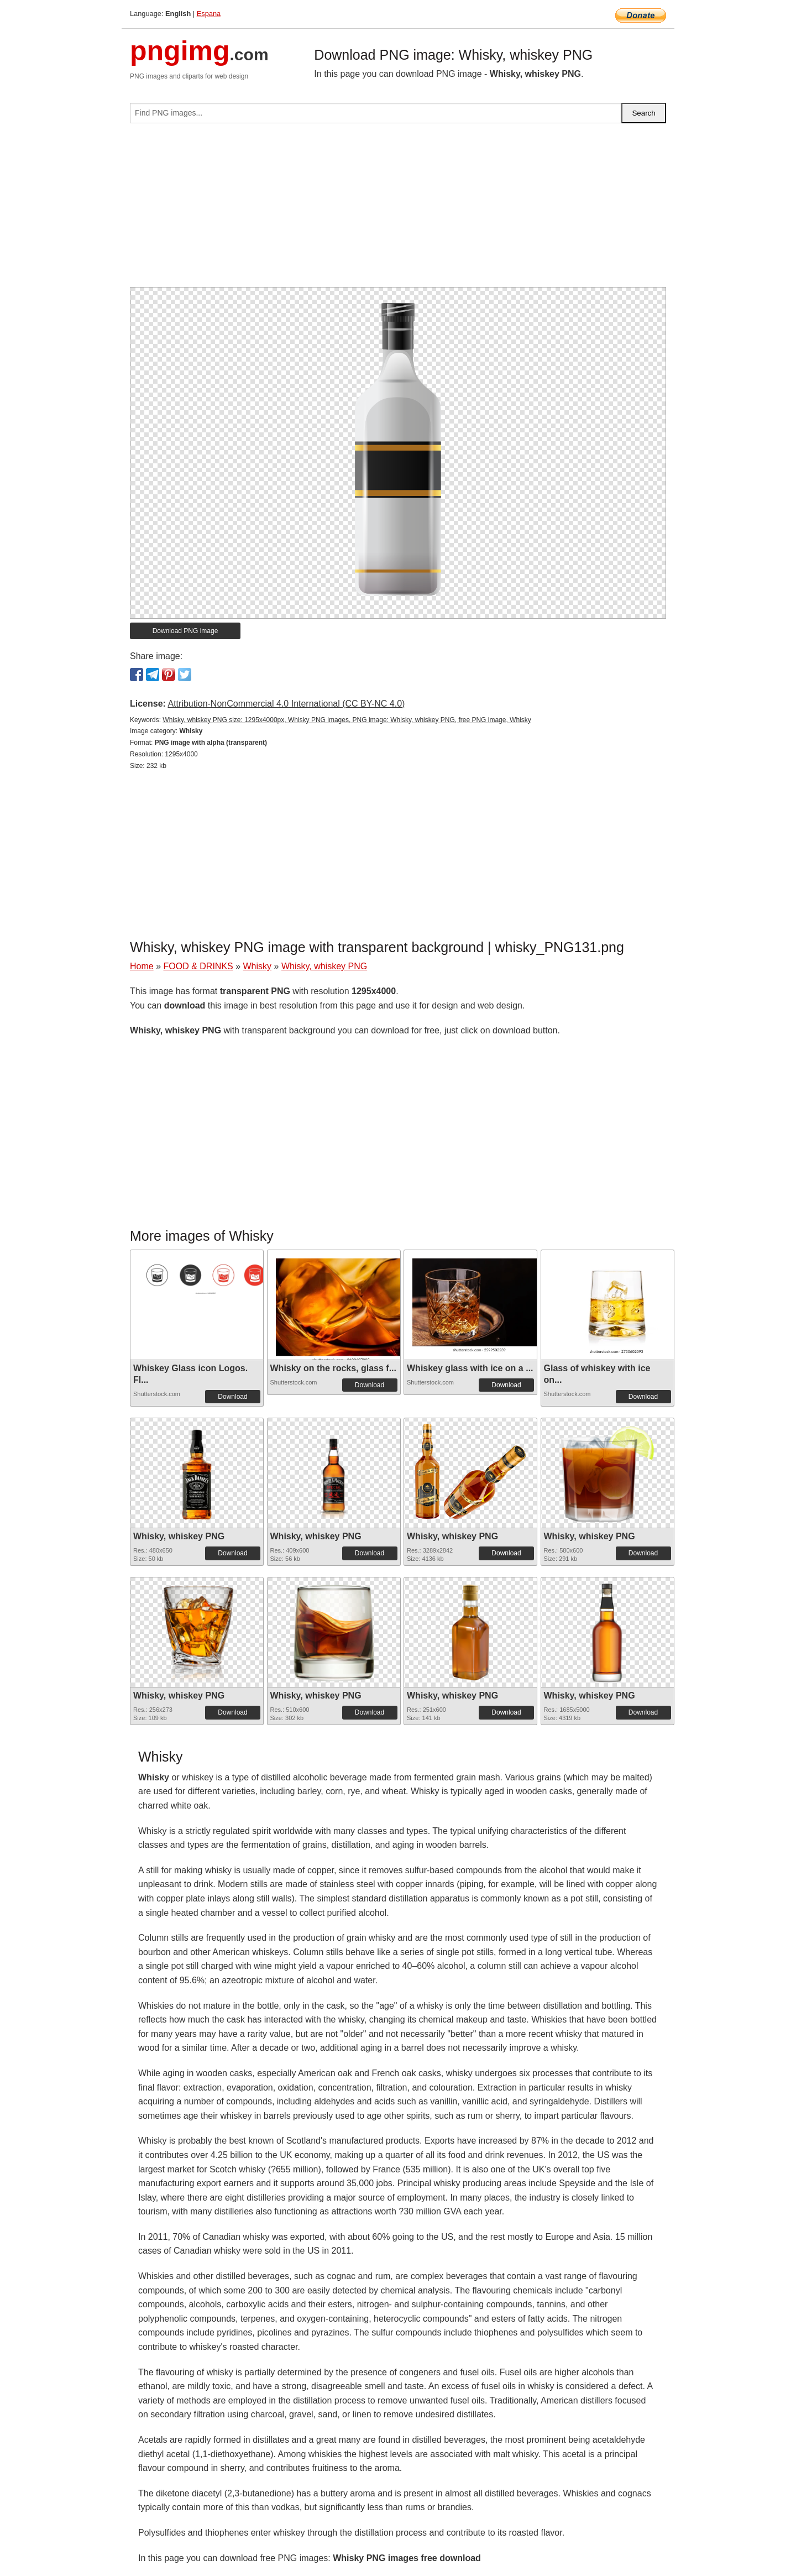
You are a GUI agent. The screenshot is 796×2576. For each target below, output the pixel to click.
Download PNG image (185, 631)
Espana (209, 13)
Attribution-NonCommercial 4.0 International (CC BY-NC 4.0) (286, 703)
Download (232, 1397)
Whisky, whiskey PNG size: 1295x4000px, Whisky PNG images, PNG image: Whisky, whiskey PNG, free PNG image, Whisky (347, 720)
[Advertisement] (398, 209)
